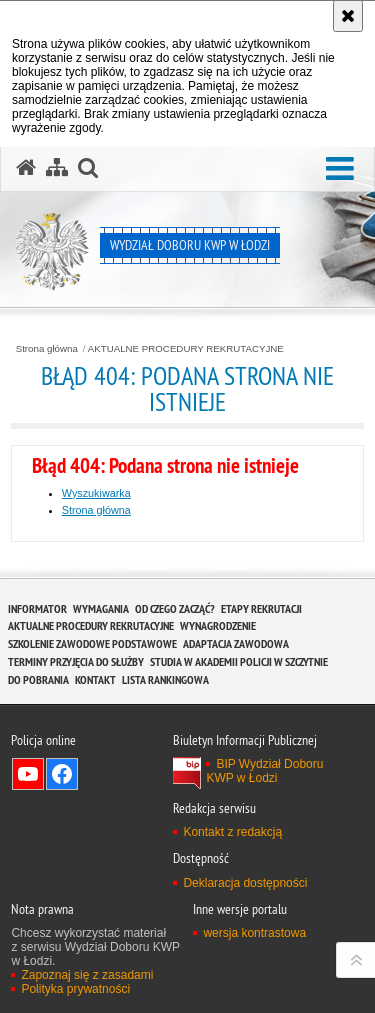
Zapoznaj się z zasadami (87, 975)
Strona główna (47, 349)
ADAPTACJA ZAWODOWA (236, 643)
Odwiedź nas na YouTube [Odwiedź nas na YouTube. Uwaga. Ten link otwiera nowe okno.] (28, 774)
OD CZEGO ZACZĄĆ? (175, 608)
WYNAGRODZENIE (218, 625)
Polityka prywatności (75, 989)
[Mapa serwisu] (57, 168)
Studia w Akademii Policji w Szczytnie (239, 661)
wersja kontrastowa (254, 933)
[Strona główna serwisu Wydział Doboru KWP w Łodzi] (26, 168)
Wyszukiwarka (96, 493)
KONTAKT (95, 679)
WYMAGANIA (101, 608)
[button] (340, 169)
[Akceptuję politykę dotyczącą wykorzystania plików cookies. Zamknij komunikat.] (348, 16)
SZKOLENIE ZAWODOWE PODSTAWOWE (92, 643)
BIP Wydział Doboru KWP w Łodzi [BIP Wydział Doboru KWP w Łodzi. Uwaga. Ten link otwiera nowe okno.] (264, 771)
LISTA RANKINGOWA (165, 679)
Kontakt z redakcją (232, 832)
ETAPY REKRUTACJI (261, 608)
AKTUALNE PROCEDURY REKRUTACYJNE (186, 349)
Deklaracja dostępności (245, 883)
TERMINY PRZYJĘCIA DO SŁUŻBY (76, 661)
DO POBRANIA (38, 679)
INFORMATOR (37, 608)
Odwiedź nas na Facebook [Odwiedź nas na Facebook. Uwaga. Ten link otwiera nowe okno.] (62, 774)
